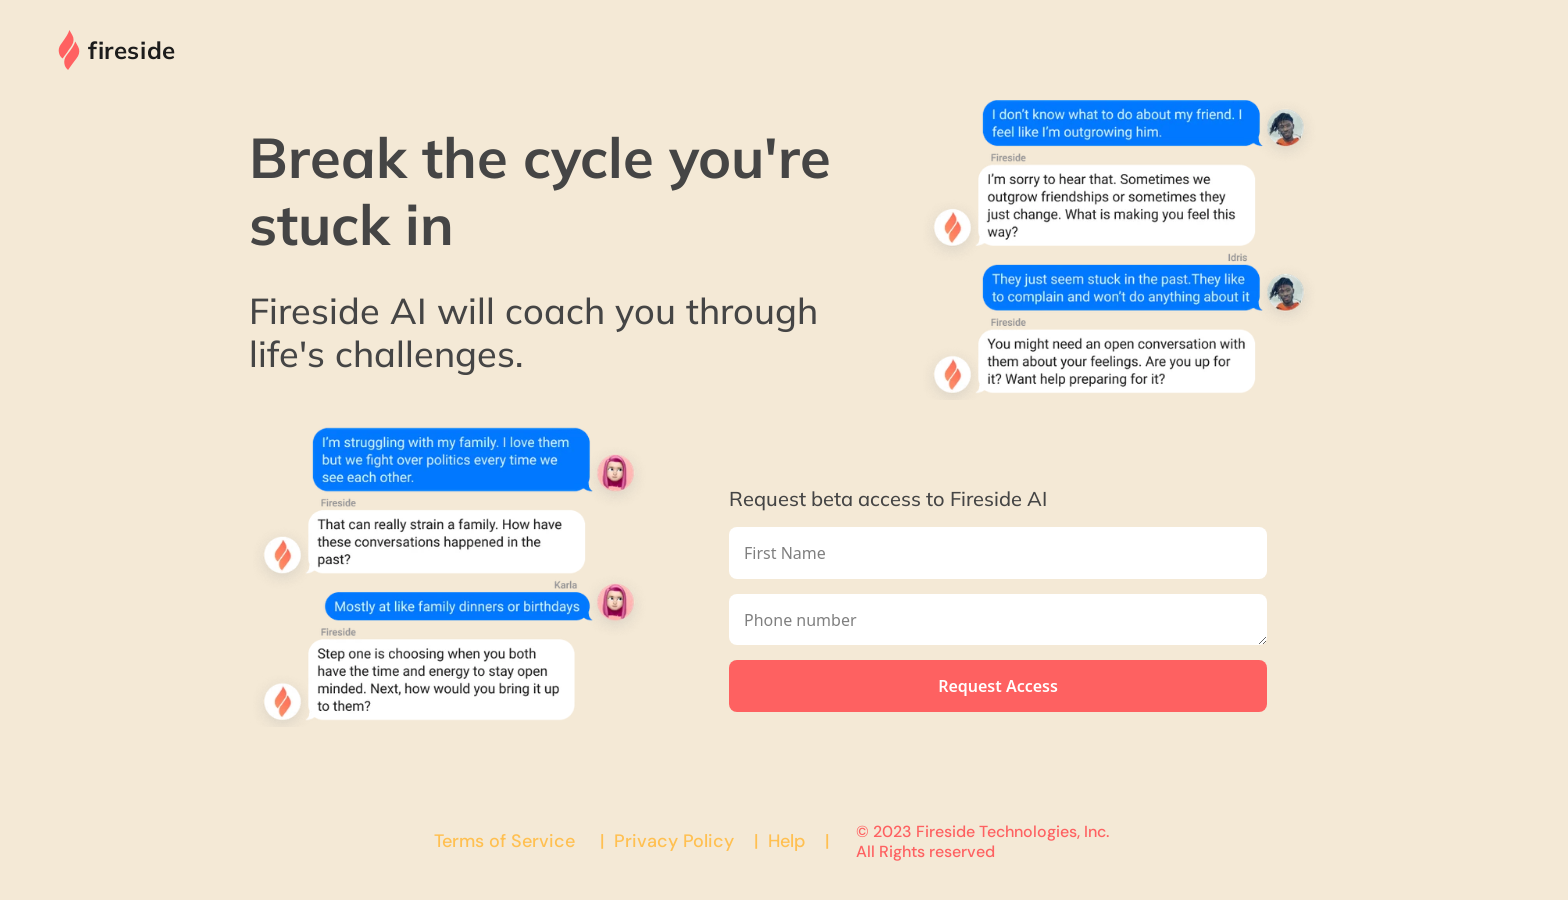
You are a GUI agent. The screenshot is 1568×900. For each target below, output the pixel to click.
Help (786, 841)
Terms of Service (504, 841)
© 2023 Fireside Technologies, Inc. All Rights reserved (984, 841)
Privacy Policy (674, 841)
